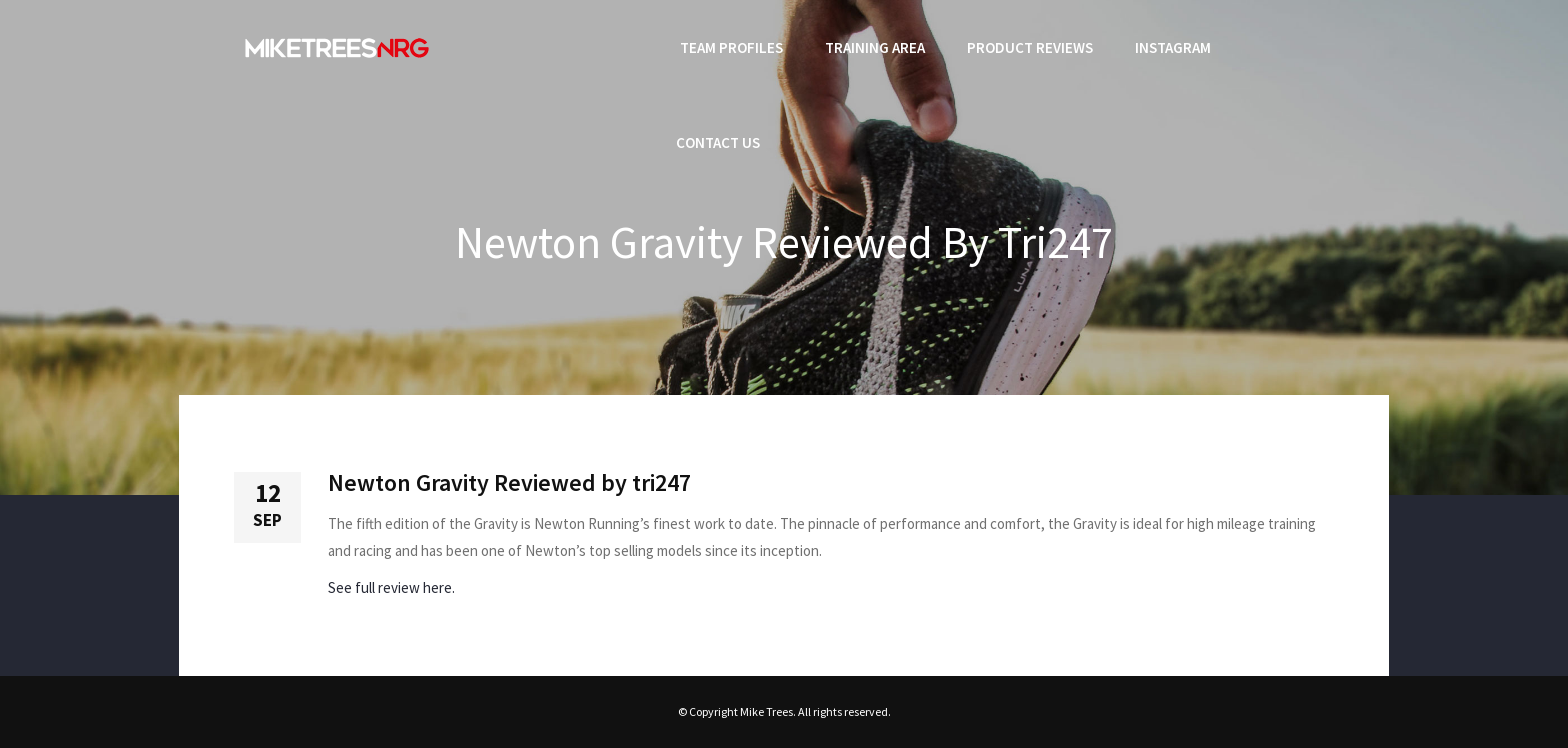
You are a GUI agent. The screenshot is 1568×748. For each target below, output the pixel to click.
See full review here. (391, 587)
